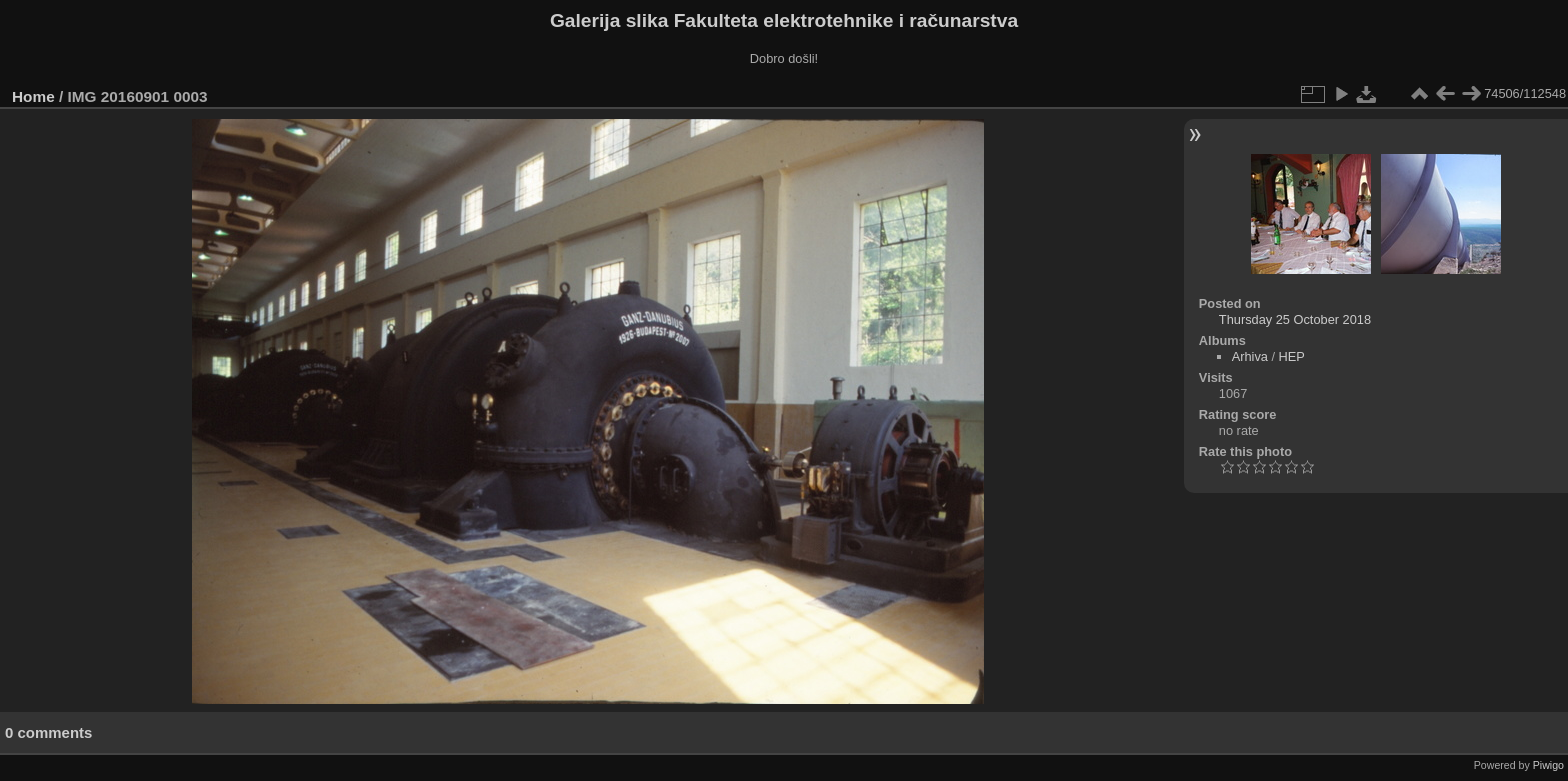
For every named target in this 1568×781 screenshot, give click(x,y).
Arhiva (1250, 356)
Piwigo (1548, 765)
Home (33, 96)
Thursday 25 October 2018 (1295, 319)
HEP (1292, 356)
